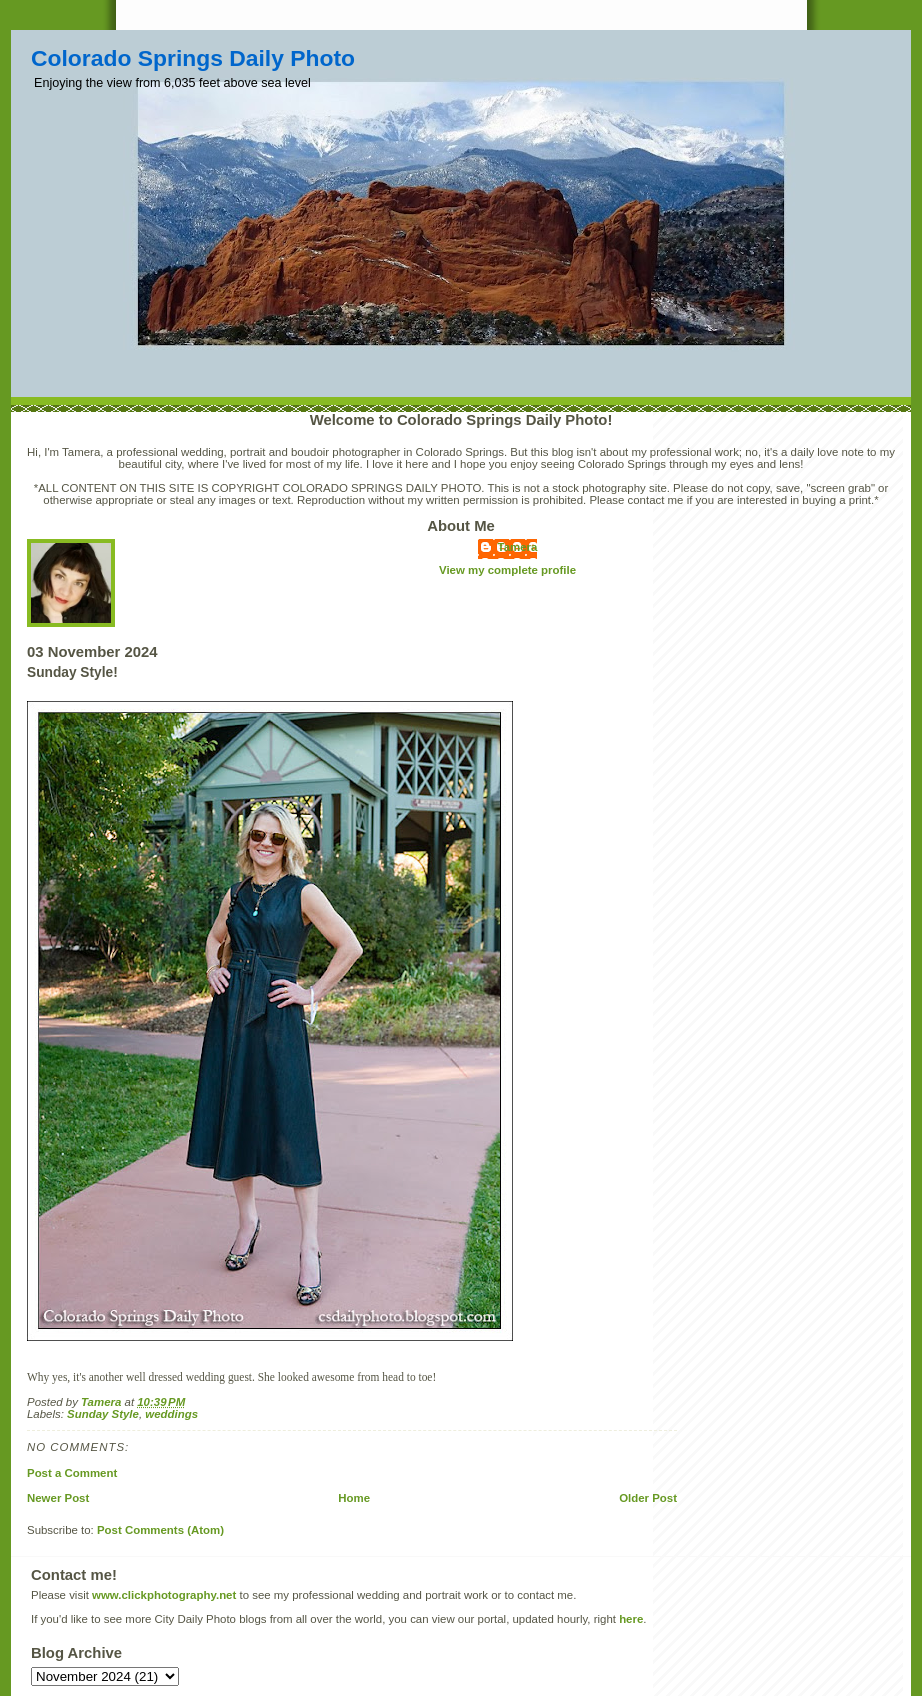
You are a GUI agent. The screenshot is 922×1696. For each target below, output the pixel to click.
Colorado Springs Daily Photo (193, 58)
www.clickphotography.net (164, 1595)
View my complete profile (507, 570)
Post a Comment (72, 1473)
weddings (171, 1414)
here (631, 1619)
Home (354, 1498)
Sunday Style (103, 1414)
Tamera (518, 547)
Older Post (648, 1498)
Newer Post (58, 1498)
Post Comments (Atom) (160, 1530)
